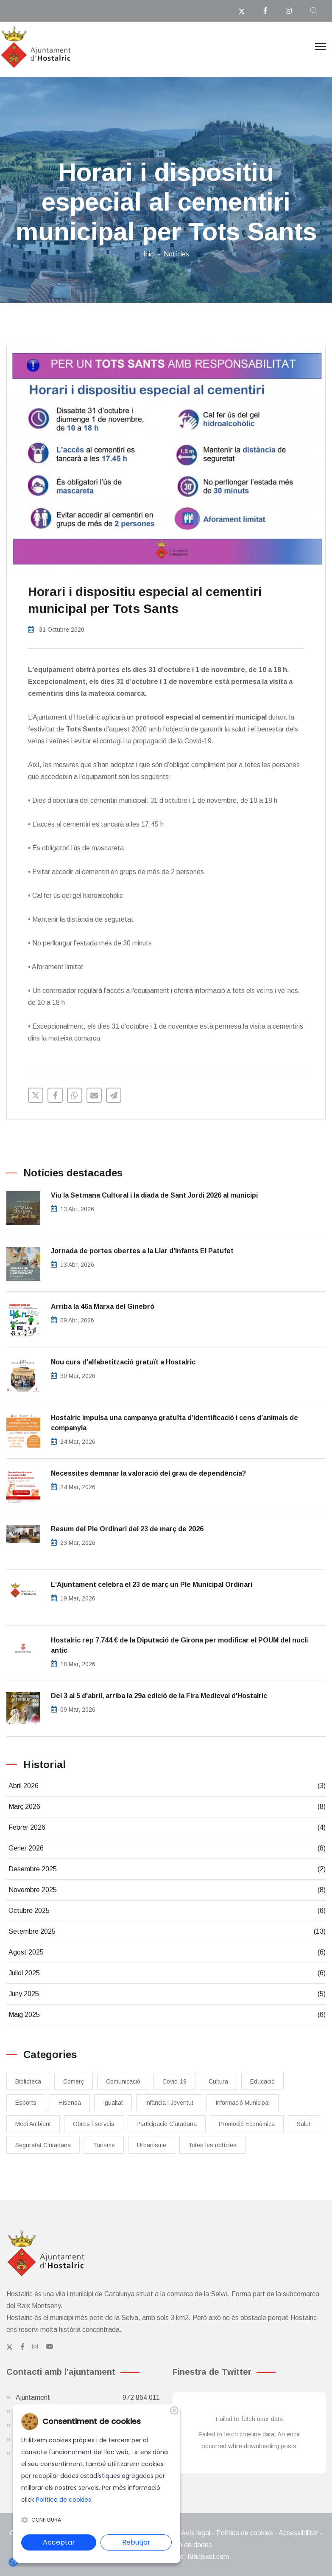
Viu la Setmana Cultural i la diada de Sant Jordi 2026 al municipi (154, 1195)
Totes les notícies (212, 2145)
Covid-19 (174, 2081)
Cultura (218, 2081)
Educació (262, 2081)
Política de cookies (244, 2533)
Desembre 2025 (167, 1869)
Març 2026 (167, 1807)
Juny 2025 (167, 1994)
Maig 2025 (167, 2015)
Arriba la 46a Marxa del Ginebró (102, 1306)
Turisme (104, 2145)
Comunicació (123, 2081)
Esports (25, 2102)
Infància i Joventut (169, 2102)
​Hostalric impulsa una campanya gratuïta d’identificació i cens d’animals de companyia (174, 1422)
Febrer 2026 (167, 1828)
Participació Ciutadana (167, 2123)
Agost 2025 (167, 1952)
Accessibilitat (298, 2533)
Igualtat (113, 2102)
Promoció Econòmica (247, 2123)
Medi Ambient (33, 2123)
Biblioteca (28, 2081)
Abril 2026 (167, 1786)
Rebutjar (136, 2542)
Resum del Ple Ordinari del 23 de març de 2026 (127, 1529)
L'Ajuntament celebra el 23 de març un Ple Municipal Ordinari (151, 1584)
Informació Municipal (242, 2102)
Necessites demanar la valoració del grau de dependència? (148, 1473)
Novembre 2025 (167, 1890)
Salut (303, 2123)
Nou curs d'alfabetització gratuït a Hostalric (123, 1362)
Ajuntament (88, 2398)
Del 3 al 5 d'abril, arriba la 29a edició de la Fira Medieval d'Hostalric (159, 1695)
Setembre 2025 (167, 1932)
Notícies (176, 254)
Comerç (73, 2081)
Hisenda (70, 2102)
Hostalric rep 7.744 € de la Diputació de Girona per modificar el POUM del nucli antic (179, 1645)
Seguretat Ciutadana (43, 2145)
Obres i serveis (93, 2123)
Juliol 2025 (167, 1973)
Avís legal (195, 2533)
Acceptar (59, 2542)
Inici (149, 254)
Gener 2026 (167, 1848)
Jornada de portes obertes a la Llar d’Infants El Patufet (142, 1250)
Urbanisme (151, 2145)
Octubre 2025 (167, 1911)
